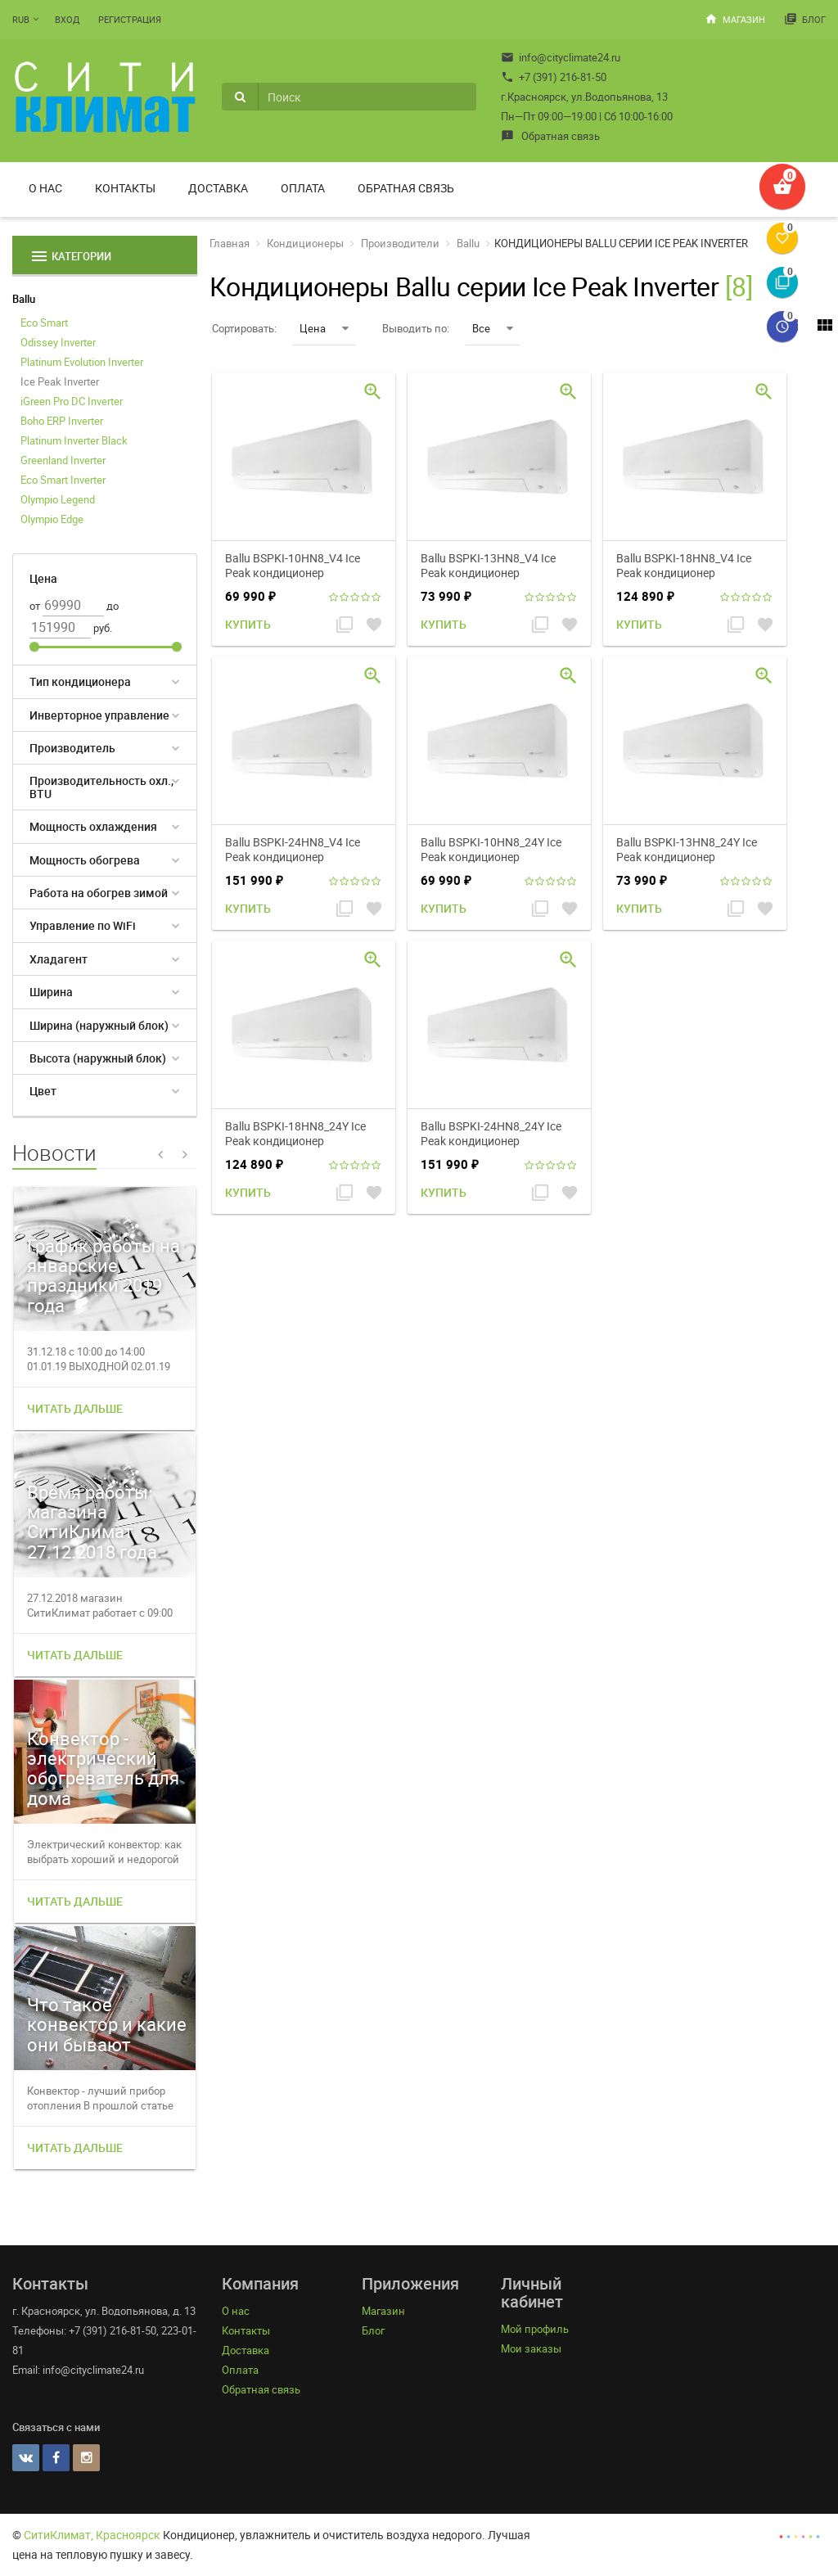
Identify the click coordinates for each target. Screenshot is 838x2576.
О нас (45, 188)
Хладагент (58, 959)
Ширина (51, 991)
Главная (230, 243)
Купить (248, 624)
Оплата (303, 188)
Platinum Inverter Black (74, 440)
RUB (20, 19)
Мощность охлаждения (93, 826)
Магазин (735, 18)
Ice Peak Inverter (59, 381)
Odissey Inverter (58, 342)
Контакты (125, 188)
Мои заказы (531, 2348)
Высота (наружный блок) (97, 1058)
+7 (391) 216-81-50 (553, 77)
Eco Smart (44, 322)
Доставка (218, 188)
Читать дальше (75, 1408)
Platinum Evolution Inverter (81, 361)
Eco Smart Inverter (63, 479)
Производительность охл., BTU (101, 787)
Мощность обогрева (84, 860)
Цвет (42, 1091)
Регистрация (129, 19)
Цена (324, 328)
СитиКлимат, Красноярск (92, 2534)
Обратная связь (550, 136)
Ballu (23, 299)
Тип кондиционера (80, 681)
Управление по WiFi (82, 925)
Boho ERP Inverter (61, 420)
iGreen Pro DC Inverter (71, 401)
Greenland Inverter (63, 460)
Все (492, 328)
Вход (67, 19)
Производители (400, 243)
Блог (805, 18)
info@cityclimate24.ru (560, 57)
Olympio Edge (51, 519)
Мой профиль (535, 2328)
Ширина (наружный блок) (99, 1025)
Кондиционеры (305, 243)
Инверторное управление (99, 715)
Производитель (72, 748)
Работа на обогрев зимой (98, 892)
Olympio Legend (57, 499)
